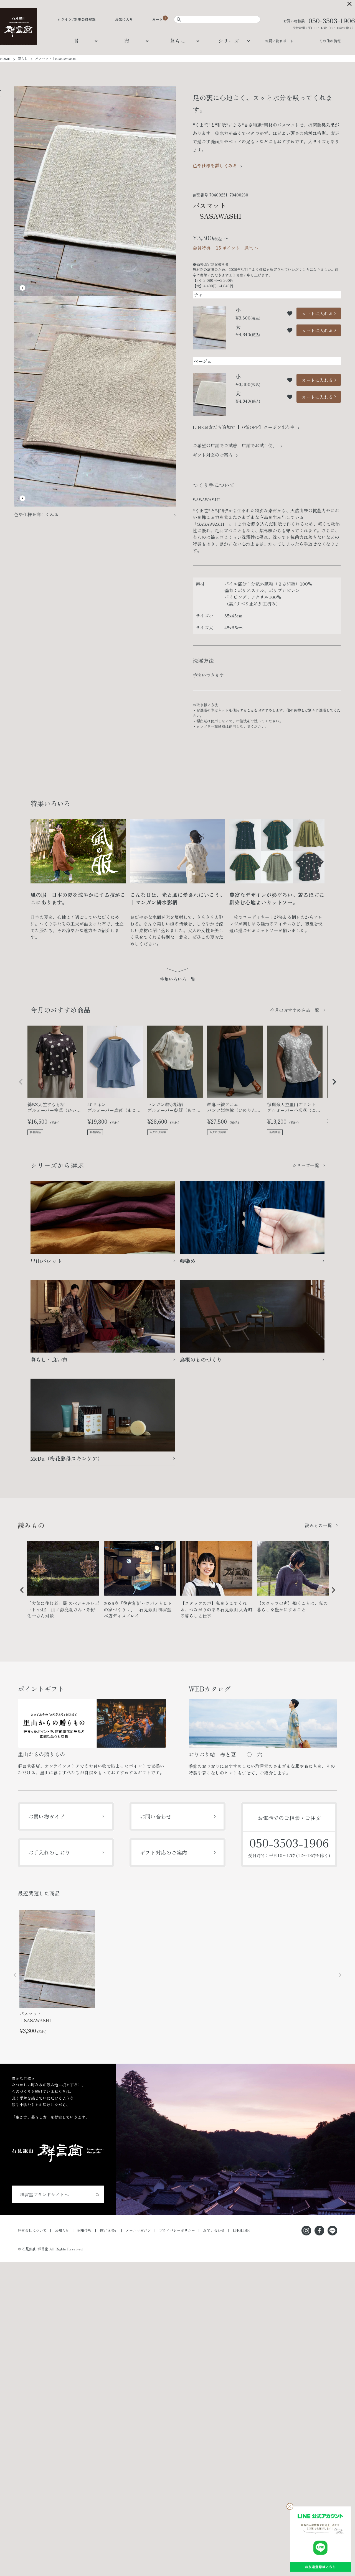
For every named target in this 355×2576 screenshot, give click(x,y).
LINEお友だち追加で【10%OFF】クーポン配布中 (244, 427)
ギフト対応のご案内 (213, 454)
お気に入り (124, 19)
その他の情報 (330, 41)
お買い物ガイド (46, 1816)
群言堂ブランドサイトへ (44, 2194)
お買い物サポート (279, 41)
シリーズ (228, 40)
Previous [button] (20, 1594)
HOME (5, 58)
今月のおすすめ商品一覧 (294, 1010)
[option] (63, 1582)
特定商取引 (109, 2230)
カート (157, 19)
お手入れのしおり (49, 1852)
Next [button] (331, 1594)
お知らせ (62, 2230)
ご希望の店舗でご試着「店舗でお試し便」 (235, 445)
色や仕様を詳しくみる (36, 514)
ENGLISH (241, 2230)
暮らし (178, 40)
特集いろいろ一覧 (177, 979)
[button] (20, 1082)
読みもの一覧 (318, 1525)
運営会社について (32, 2230)
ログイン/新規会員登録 (76, 19)
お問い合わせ (155, 1816)
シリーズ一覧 (305, 1165)
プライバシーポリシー (177, 2230)
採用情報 (84, 2230)
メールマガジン (138, 2230)
